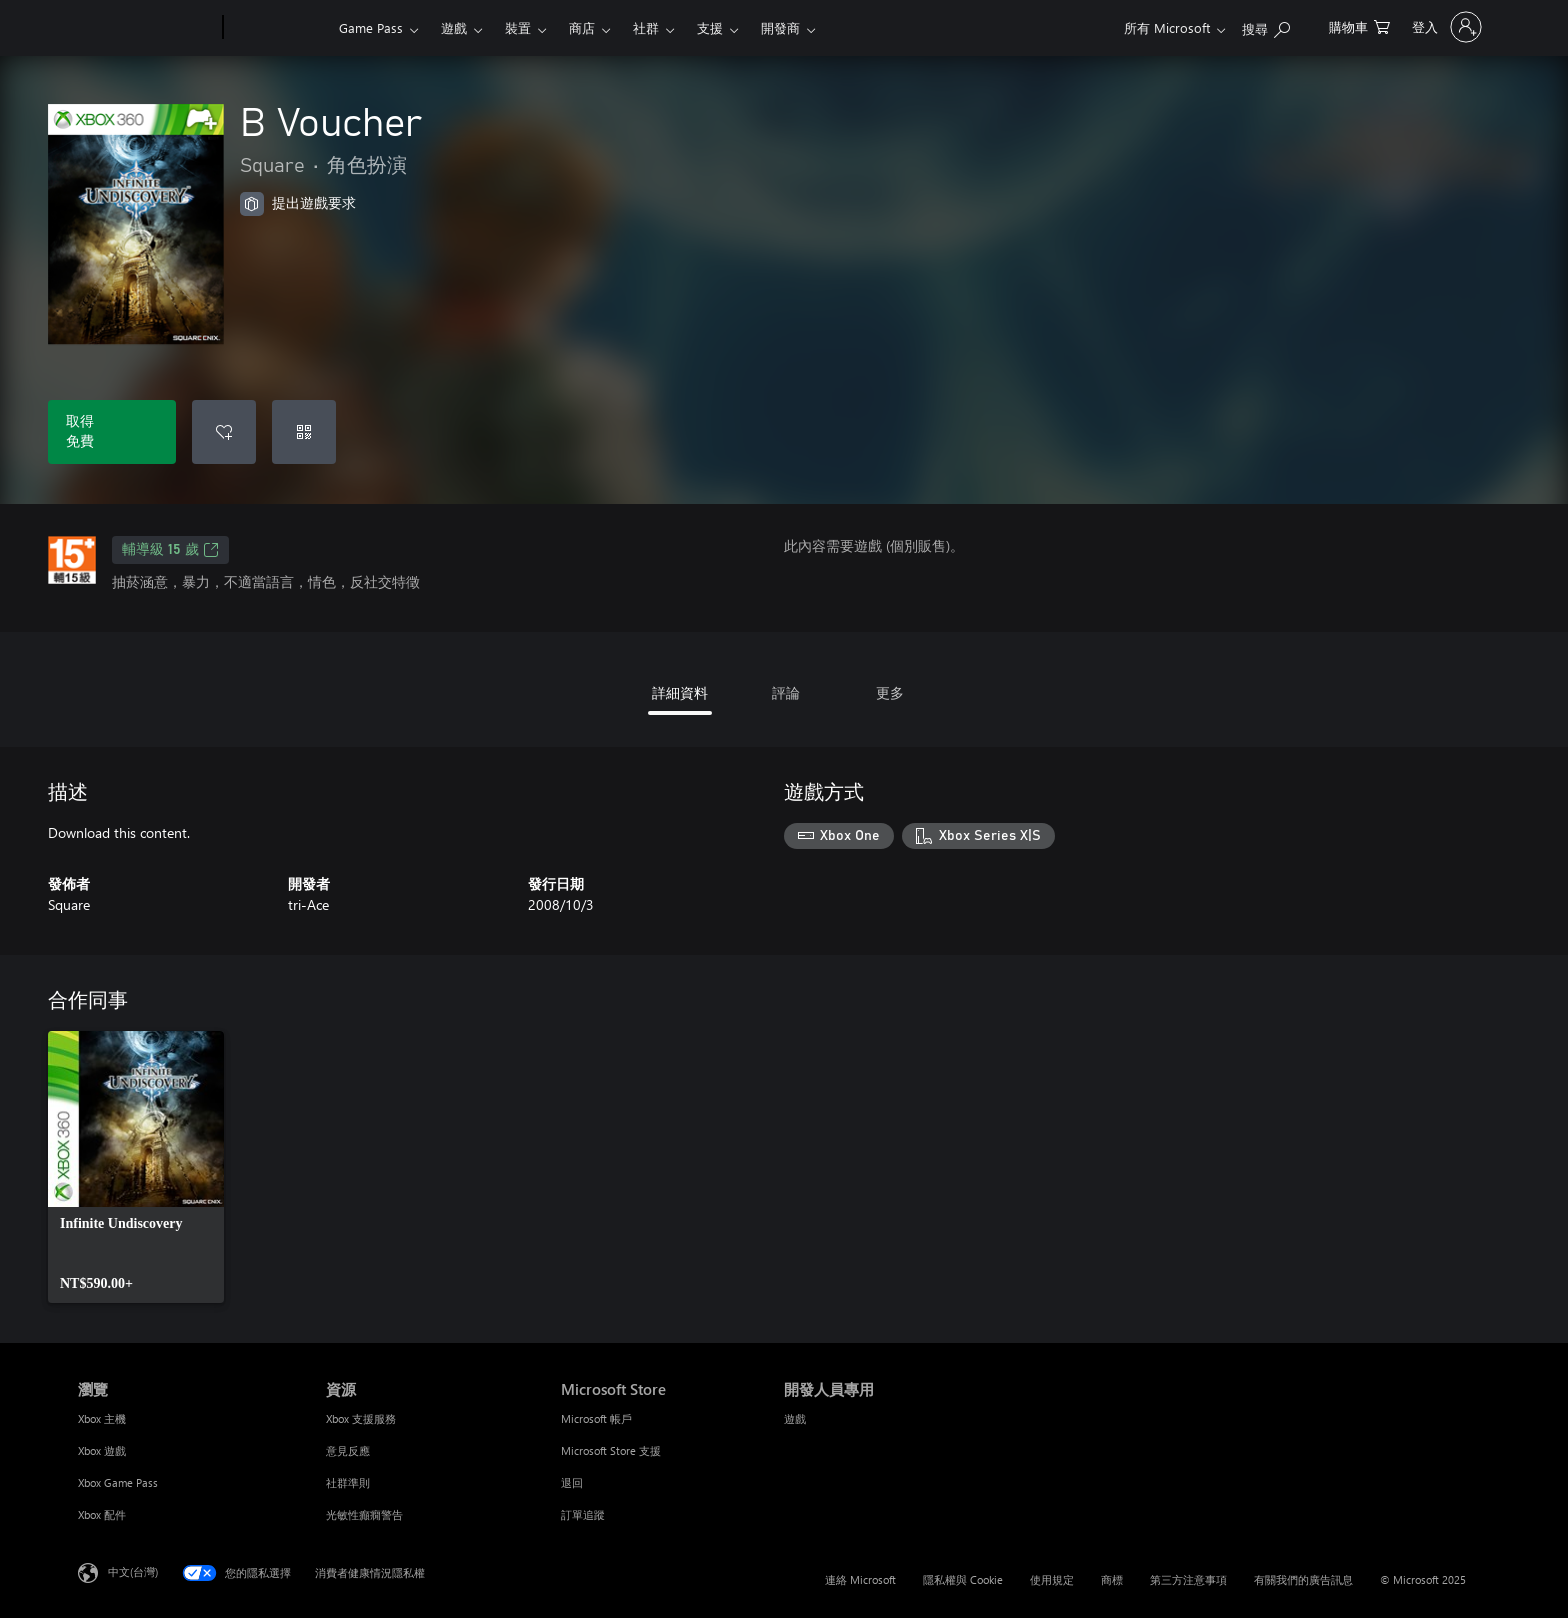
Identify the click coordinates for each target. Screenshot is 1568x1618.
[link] (136, 1167)
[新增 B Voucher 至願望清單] (224, 432)
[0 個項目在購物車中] (1359, 25)
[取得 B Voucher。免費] (112, 432)
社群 (646, 27)
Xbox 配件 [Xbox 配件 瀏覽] (102, 1514)
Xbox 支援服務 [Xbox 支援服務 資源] (361, 1418)
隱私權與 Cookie (963, 1579)
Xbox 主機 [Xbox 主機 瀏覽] (102, 1418)
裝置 (518, 27)
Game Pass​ (371, 27)
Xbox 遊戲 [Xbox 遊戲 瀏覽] (102, 1450)
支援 (710, 27)
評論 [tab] (786, 692)
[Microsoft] (146, 28)
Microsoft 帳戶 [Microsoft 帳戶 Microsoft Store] (596, 1418)
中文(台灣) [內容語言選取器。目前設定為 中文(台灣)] (133, 1571)
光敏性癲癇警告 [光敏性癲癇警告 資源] (364, 1514)
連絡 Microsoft (860, 1579)
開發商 (780, 27)
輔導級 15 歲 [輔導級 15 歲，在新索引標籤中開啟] (170, 550)
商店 (582, 27)
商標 (1112, 1579)
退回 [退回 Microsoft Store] (572, 1482)
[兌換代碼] (304, 432)
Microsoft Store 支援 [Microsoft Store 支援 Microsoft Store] (611, 1450)
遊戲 (454, 27)
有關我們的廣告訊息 (1303, 1579)
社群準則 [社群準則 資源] (348, 1482)
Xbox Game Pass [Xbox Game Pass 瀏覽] (118, 1482)
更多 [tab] (890, 692)
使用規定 (1052, 1579)
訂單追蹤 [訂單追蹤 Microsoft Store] (583, 1514)
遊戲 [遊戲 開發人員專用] (795, 1418)
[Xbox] (278, 28)
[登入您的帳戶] (1445, 27)
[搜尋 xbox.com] (1266, 25)
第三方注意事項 (1188, 1579)
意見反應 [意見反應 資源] (348, 1450)
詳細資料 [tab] (680, 692)
